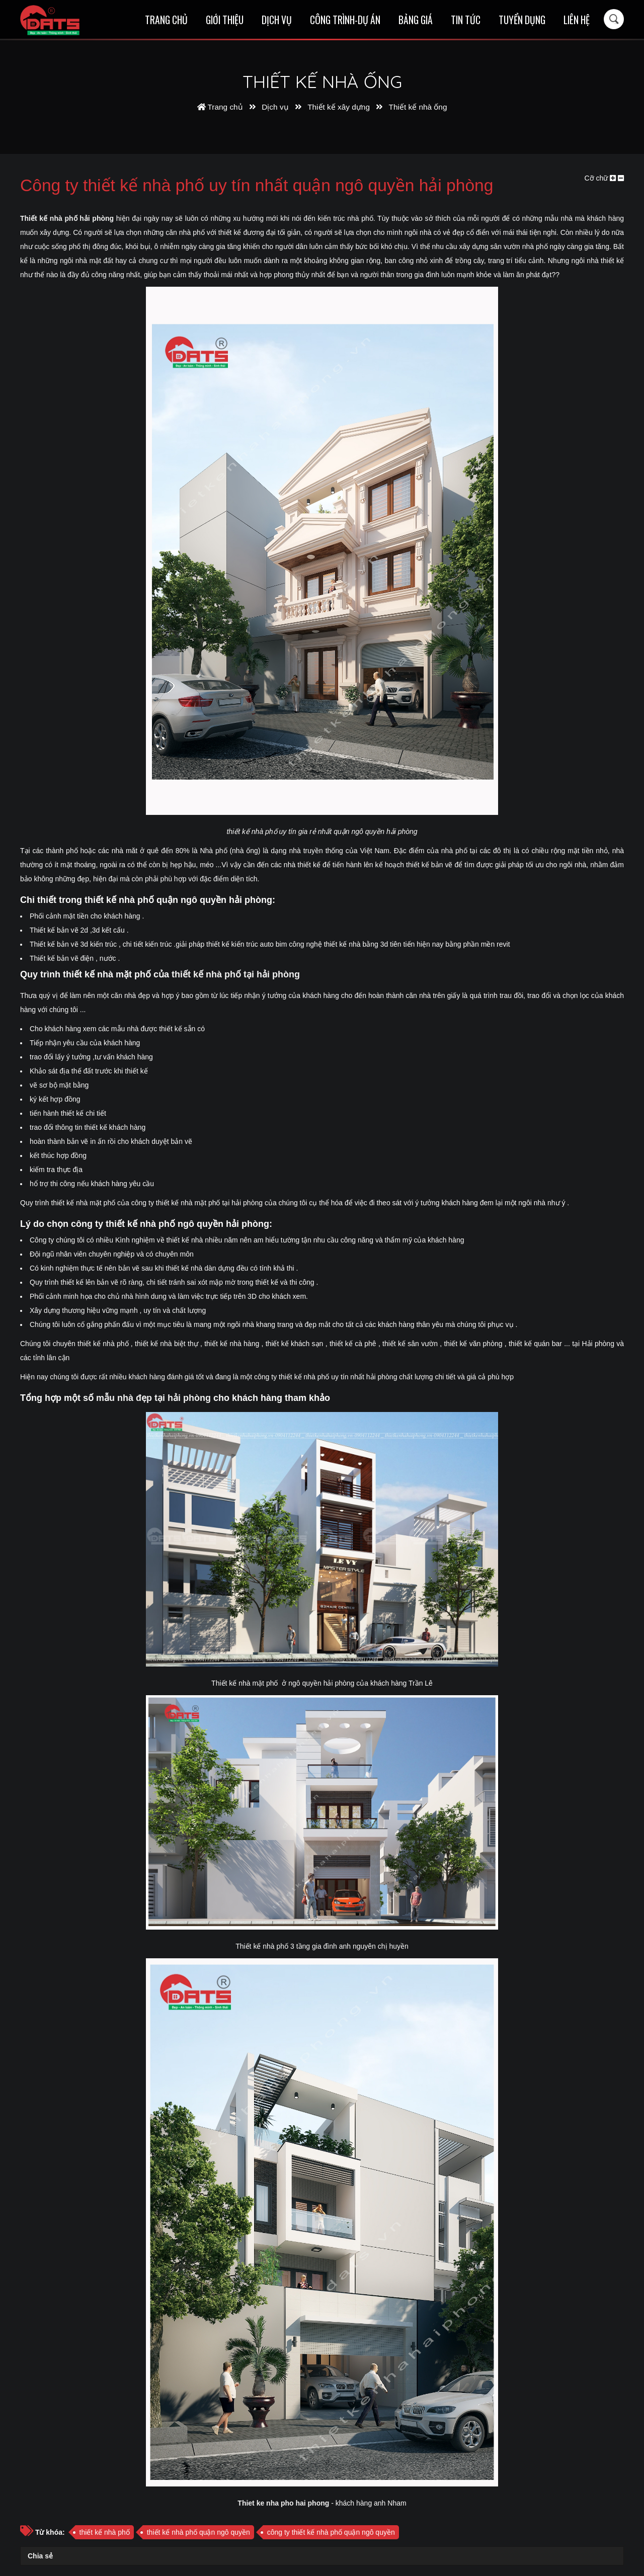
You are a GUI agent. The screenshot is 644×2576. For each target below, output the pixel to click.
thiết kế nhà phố (104, 2532)
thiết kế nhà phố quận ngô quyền (198, 2532)
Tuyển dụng (522, 20)
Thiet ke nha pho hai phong (283, 2503)
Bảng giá (415, 20)
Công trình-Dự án (345, 20)
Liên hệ (577, 20)
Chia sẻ (40, 2556)
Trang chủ (166, 20)
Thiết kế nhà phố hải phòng (67, 218)
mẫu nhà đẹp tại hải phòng (153, 1398)
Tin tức (465, 20)
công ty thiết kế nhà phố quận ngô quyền (331, 2532)
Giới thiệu (225, 20)
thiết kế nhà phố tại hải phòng (236, 974)
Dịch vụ (277, 20)
